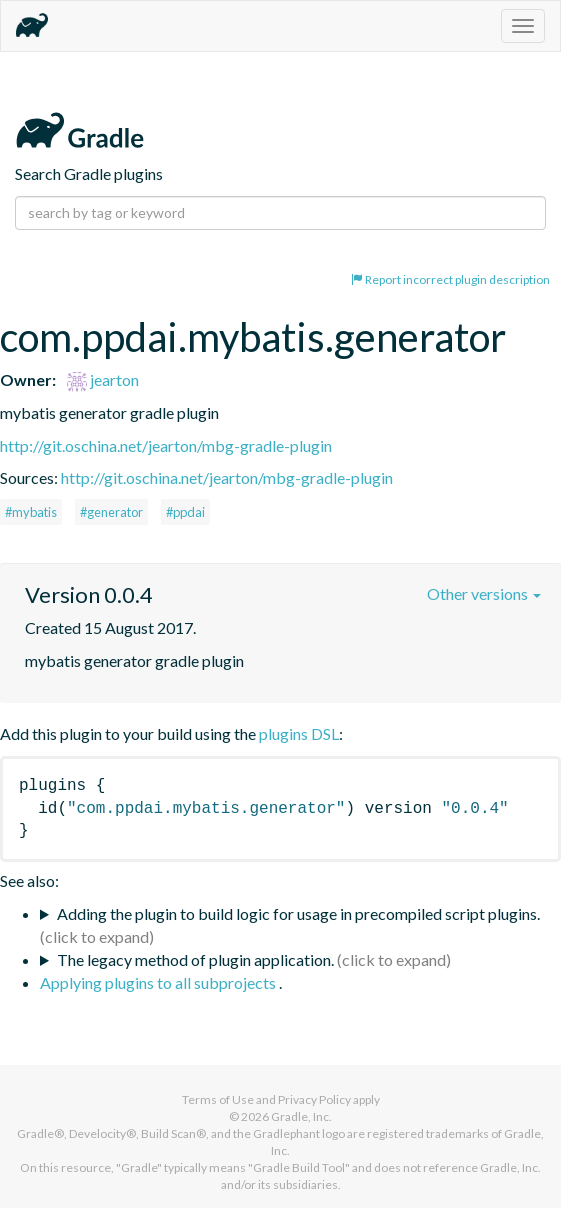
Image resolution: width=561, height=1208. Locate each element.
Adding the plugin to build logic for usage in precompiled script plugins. (298, 913)
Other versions (484, 593)
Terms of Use (218, 1099)
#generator (111, 512)
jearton (103, 379)
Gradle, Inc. (301, 1116)
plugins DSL (299, 733)
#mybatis (31, 512)
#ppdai (185, 512)
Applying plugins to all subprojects (159, 982)
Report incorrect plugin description (450, 279)
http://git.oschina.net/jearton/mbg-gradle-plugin (166, 445)
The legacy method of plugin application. (195, 959)
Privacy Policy (314, 1099)
